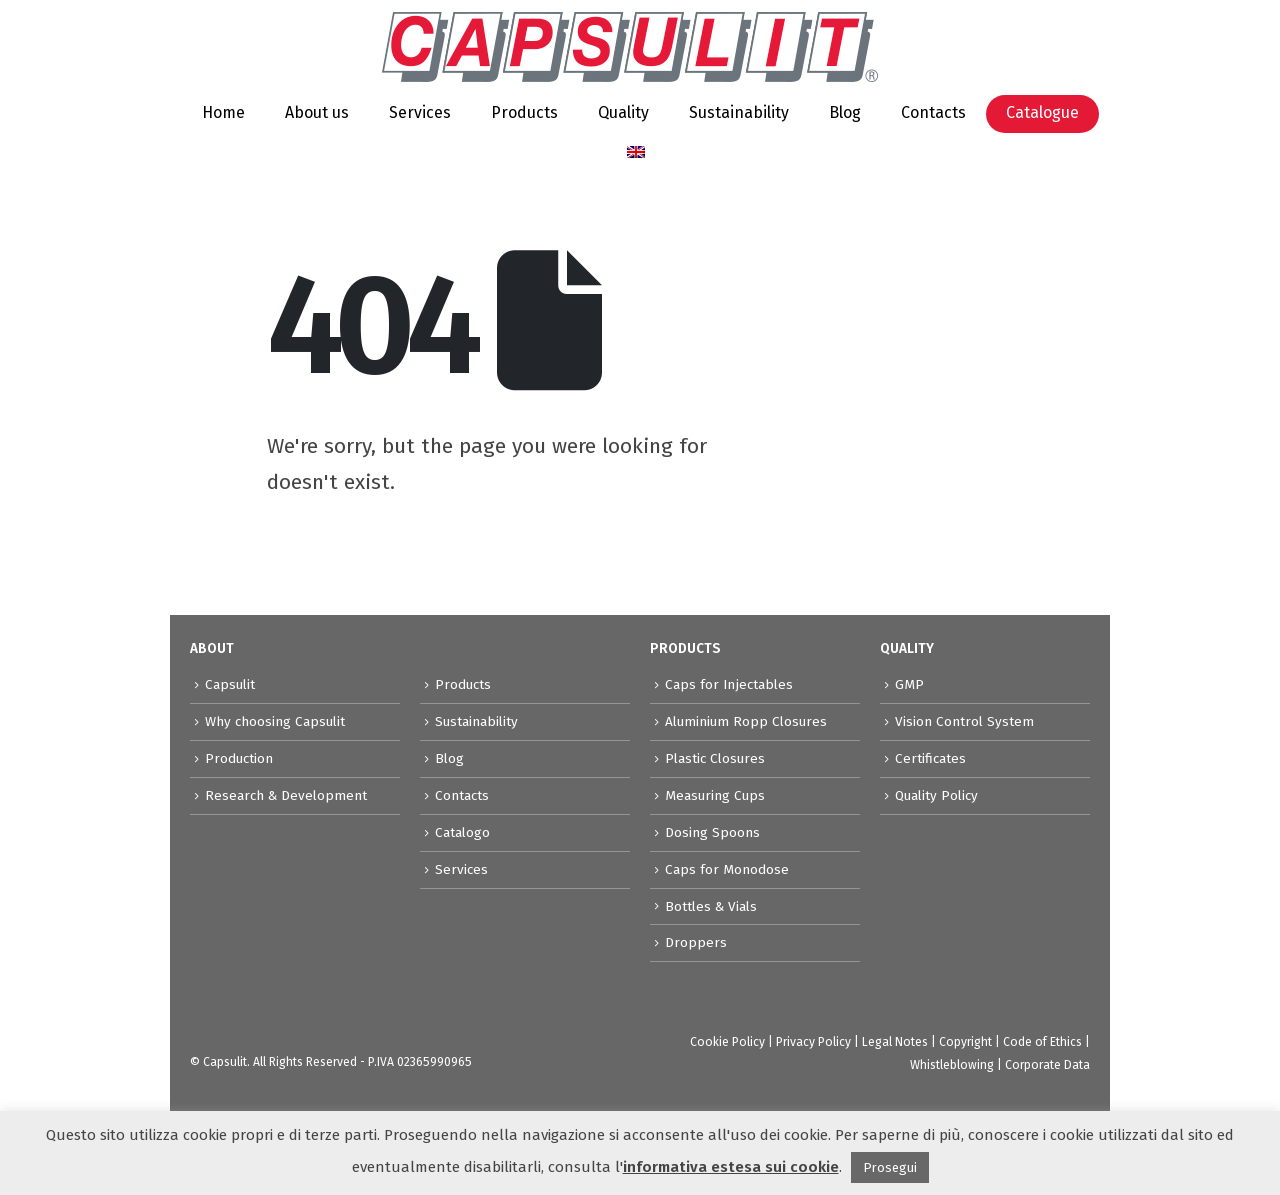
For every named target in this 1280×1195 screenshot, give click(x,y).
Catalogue (1042, 112)
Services (420, 112)
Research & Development (286, 795)
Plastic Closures (715, 758)
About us (317, 112)
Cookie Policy (727, 1042)
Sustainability (739, 112)
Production (239, 758)
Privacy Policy (813, 1042)
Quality (623, 112)
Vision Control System (964, 721)
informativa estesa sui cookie (731, 1167)
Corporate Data (1047, 1065)
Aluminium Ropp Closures (746, 721)
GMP (909, 684)
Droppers (696, 942)
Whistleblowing (952, 1065)
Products (524, 112)
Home (223, 112)
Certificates (930, 758)
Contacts (933, 112)
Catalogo (462, 832)
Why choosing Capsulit (275, 721)
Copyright (965, 1042)
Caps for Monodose (727, 869)
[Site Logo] (630, 47)
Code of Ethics (1042, 1042)
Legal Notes (895, 1042)
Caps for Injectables (729, 684)
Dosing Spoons (712, 832)
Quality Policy (936, 795)
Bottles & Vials (711, 906)
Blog (845, 112)
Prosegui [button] (890, 1167)
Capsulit (230, 684)
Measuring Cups (715, 795)
